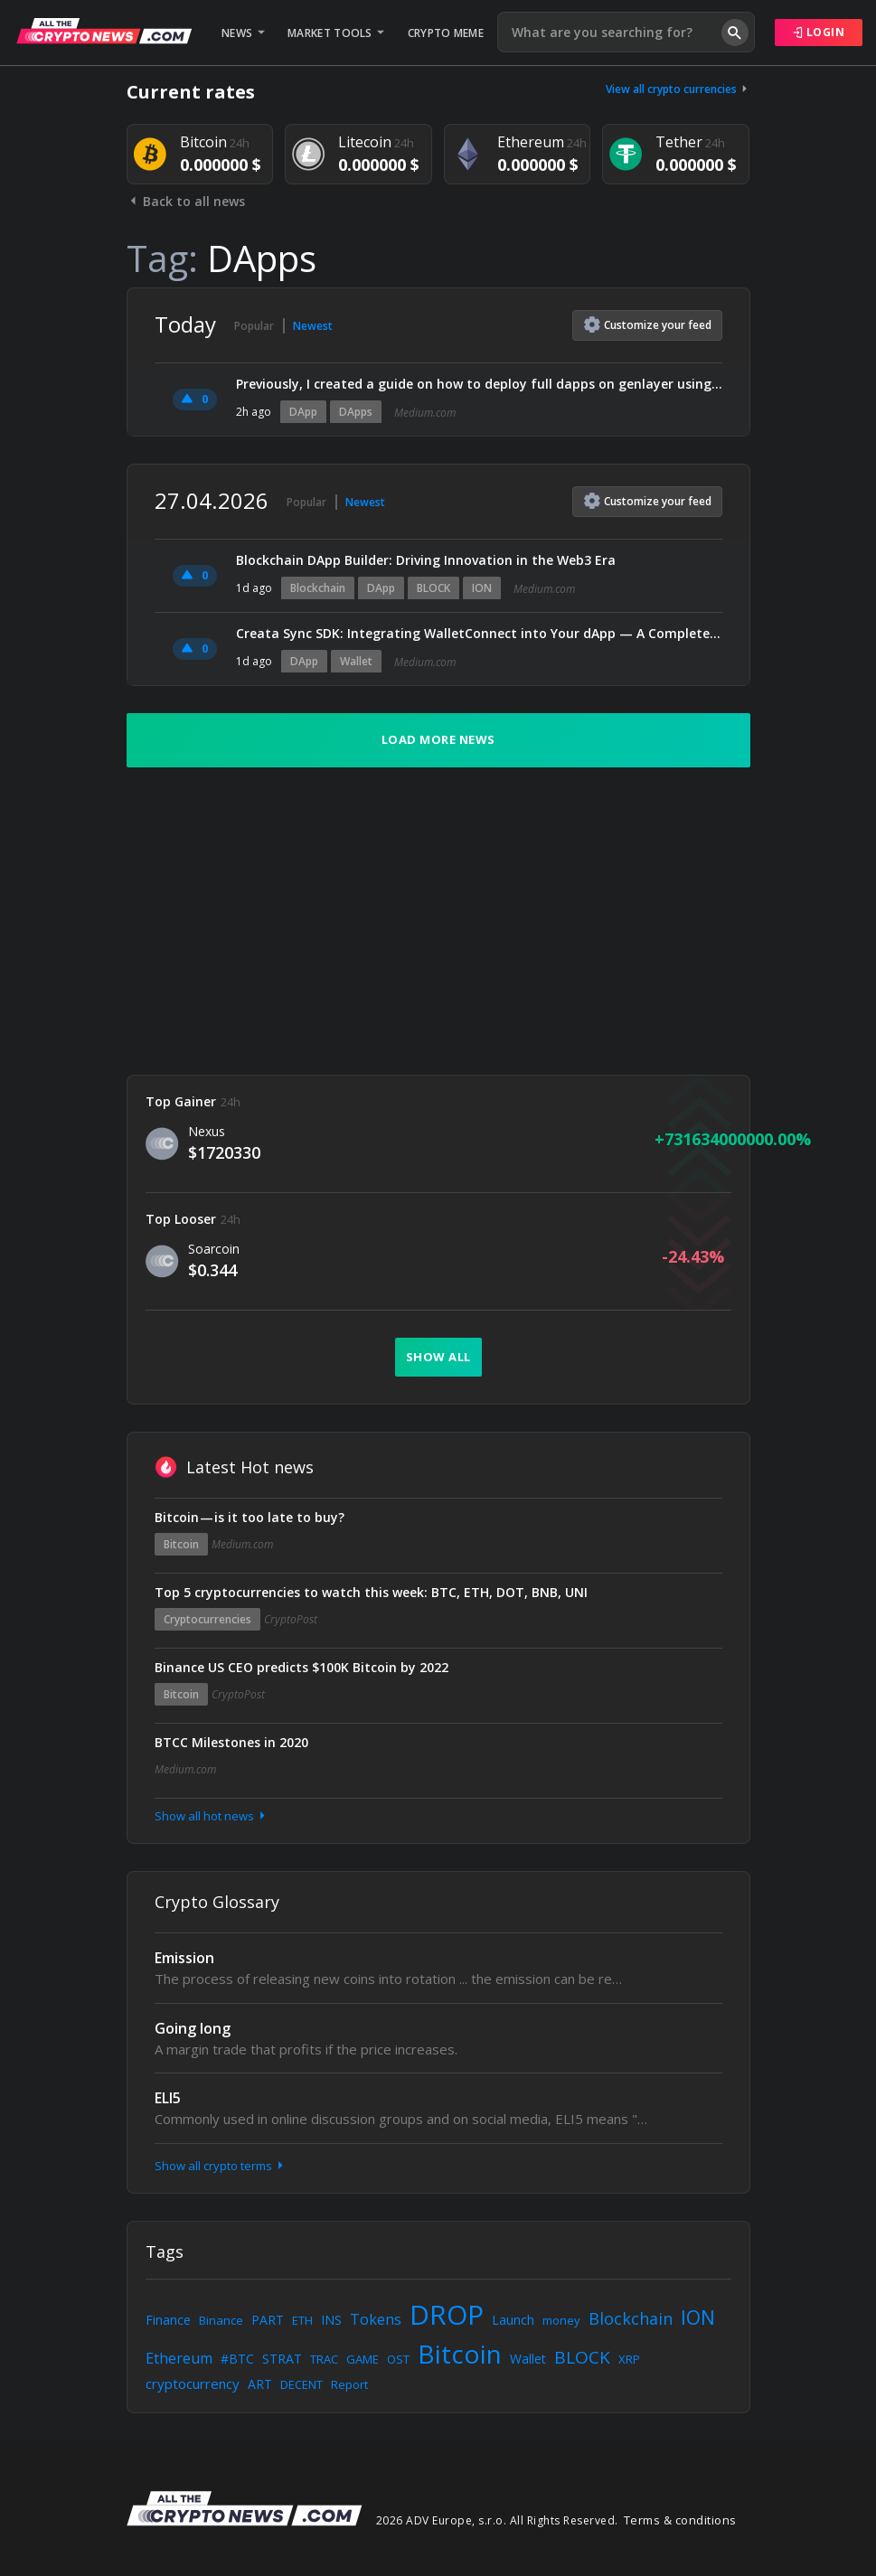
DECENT (301, 2384)
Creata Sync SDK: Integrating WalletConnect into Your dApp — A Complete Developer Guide (479, 633)
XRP (629, 2359)
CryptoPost (290, 1619)
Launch (513, 2319)
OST (398, 2359)
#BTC (237, 2358)
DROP (447, 2314)
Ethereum (179, 2358)
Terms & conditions (680, 2520)
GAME (362, 2359)
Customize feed (647, 324)
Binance (221, 2320)
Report (349, 2384)
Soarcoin (214, 1248)
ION (482, 588)
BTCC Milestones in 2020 (231, 1742)
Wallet (356, 661)
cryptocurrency (193, 2383)
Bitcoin (181, 1544)
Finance (168, 2319)
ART (260, 2384)
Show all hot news (211, 1816)
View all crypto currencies (678, 89)
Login (819, 32)
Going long (193, 2028)
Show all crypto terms (221, 2166)
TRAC (324, 2359)
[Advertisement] (438, 921)
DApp (303, 411)
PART (267, 2319)
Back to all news (186, 201)
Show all (438, 1357)
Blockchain (317, 588)
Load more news (438, 739)
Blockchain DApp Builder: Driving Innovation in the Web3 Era (426, 560)
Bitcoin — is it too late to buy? (249, 1517)
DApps (355, 411)
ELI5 (168, 2098)
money (561, 2320)
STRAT (282, 2358)
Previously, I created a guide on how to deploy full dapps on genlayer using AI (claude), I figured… (479, 383)
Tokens (375, 2319)
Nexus (206, 1131)
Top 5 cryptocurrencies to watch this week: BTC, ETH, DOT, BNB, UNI (371, 1592)
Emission (184, 1958)
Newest (313, 326)
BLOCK (433, 588)
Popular (254, 326)
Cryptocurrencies (207, 1619)
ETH (302, 2320)
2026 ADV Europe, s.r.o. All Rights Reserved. (497, 2520)
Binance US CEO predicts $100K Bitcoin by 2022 (301, 1667)
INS (331, 2319)
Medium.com (425, 412)
